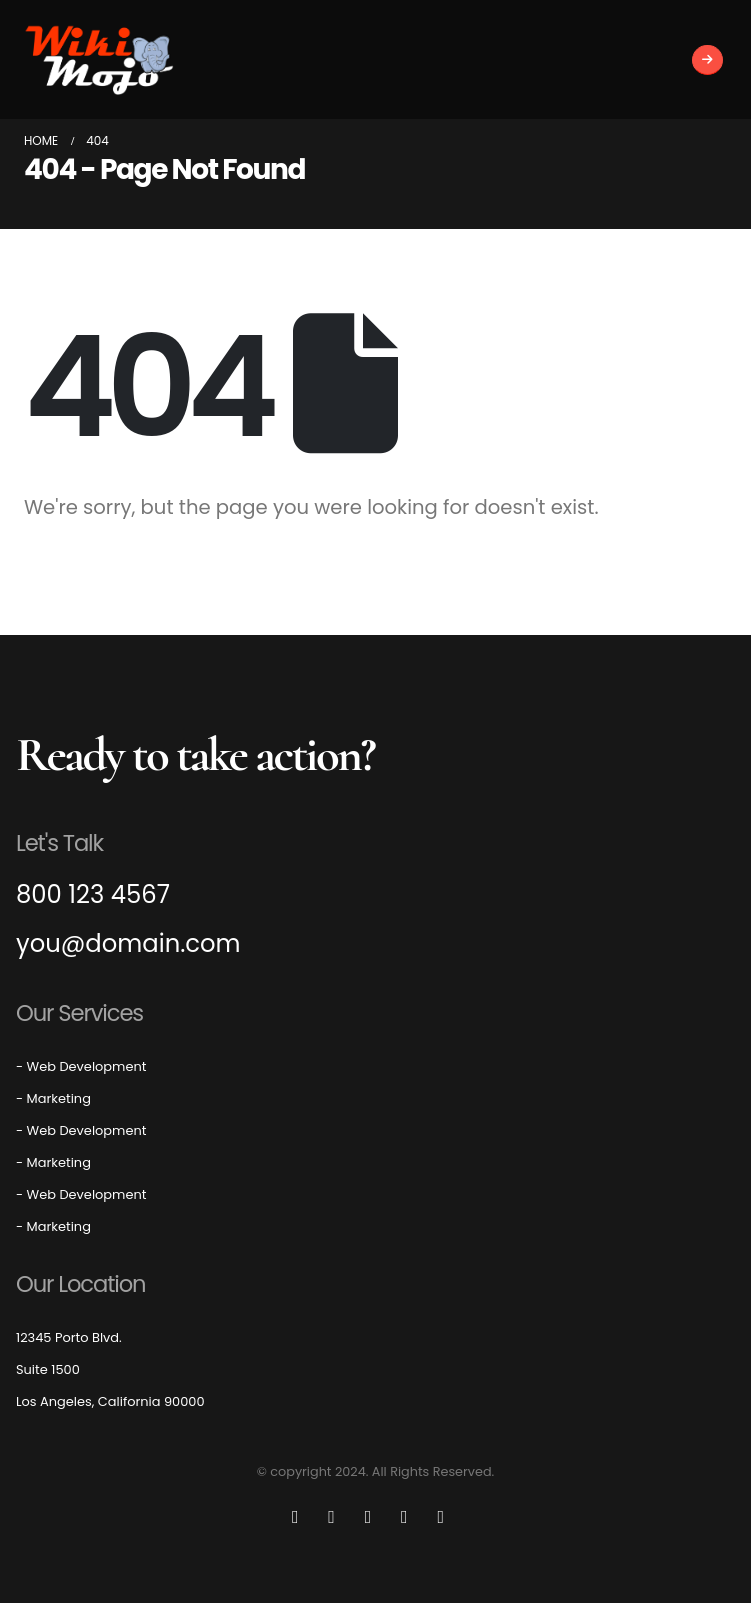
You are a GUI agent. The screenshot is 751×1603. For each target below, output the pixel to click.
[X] (332, 1517)
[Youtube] (368, 1517)
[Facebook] (295, 1517)
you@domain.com (128, 944)
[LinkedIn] (441, 1517)
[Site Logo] (99, 59)
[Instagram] (404, 1517)
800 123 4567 (93, 895)
